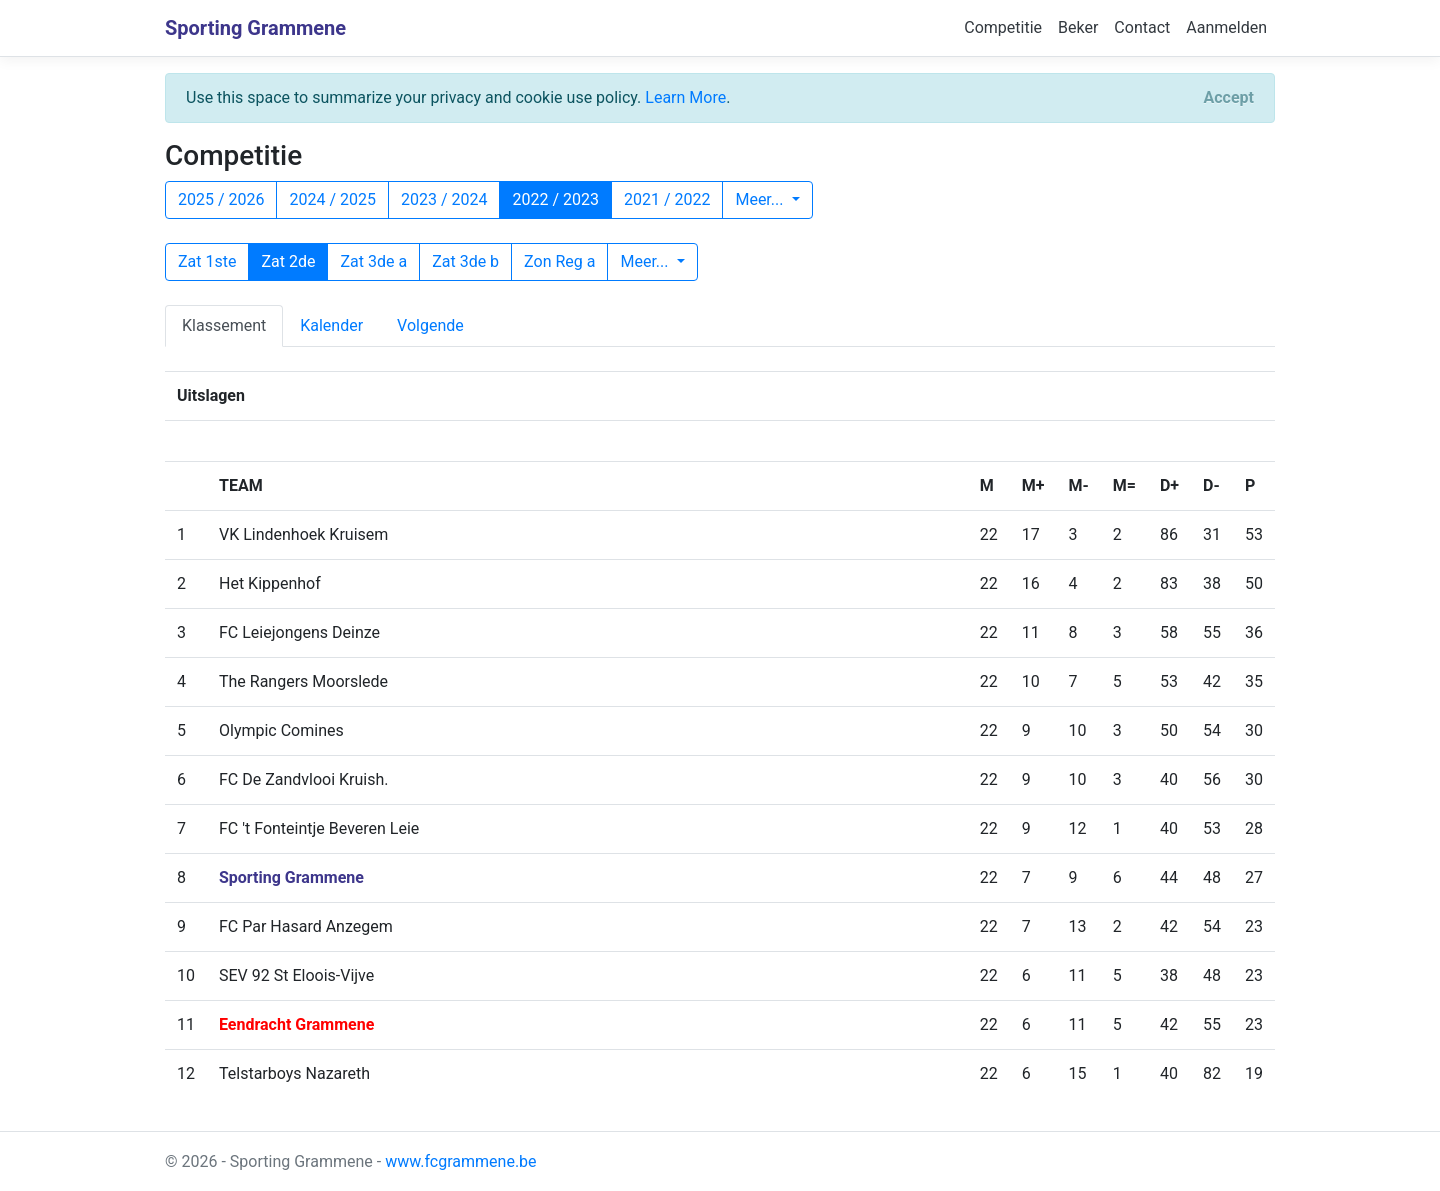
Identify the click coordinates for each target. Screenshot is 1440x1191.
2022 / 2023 (555, 199)
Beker (1078, 27)
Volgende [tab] (430, 325)
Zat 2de (288, 261)
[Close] (1229, 98)
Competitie (1003, 27)
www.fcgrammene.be (460, 1161)
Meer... (761, 199)
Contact (1142, 27)
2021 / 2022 (667, 199)
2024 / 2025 (332, 199)
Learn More (685, 97)
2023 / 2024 (444, 199)
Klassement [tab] (224, 325)
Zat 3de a (373, 261)
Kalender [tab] (331, 325)
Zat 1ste (207, 261)
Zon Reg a (559, 261)
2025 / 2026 (221, 199)
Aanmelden (1226, 27)
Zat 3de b (465, 261)
